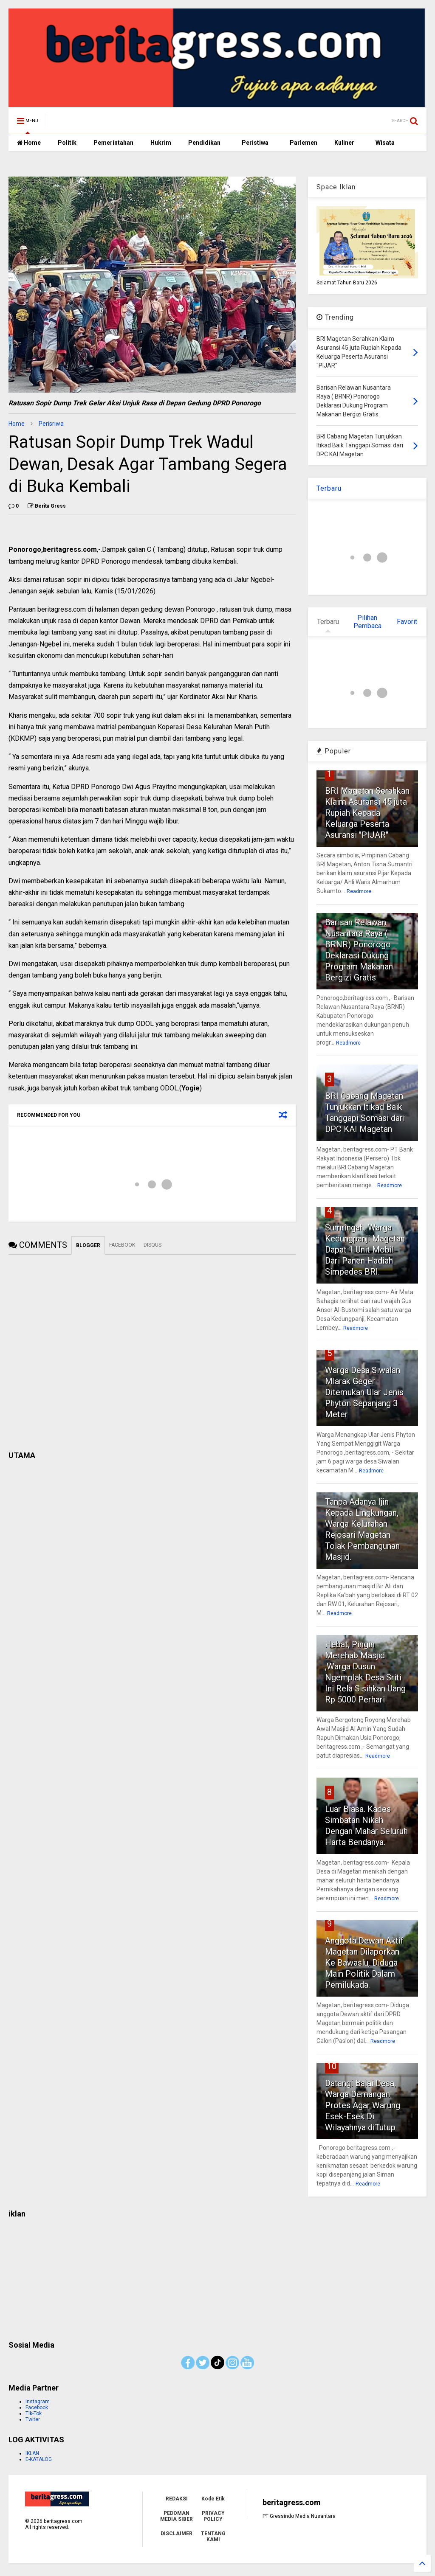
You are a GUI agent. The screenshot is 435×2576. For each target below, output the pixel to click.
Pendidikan (204, 142)
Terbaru (329, 488)
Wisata (385, 142)
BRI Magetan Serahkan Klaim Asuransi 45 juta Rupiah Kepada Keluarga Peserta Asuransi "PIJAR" (367, 813)
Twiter (32, 2419)
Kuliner (344, 142)
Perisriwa (51, 423)
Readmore (359, 891)
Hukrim (160, 142)
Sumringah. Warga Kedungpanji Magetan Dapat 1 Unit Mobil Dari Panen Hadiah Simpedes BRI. (365, 1249)
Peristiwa (255, 142)
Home (29, 142)
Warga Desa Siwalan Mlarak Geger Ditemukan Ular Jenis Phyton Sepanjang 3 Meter (364, 1392)
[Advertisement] (217, 2276)
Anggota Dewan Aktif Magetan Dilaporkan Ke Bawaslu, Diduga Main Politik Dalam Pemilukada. (364, 1963)
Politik (67, 142)
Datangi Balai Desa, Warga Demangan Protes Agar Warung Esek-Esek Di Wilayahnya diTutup (362, 2105)
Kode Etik (213, 2499)
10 (331, 2066)
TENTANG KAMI (213, 2536)
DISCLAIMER (176, 2534)
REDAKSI (177, 2499)
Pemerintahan (113, 142)
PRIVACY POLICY (213, 2516)
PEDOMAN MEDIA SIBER (176, 2516)
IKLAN (32, 2453)
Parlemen (303, 142)
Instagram (37, 2402)
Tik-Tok (33, 2413)
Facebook (36, 2407)
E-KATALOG (38, 2459)
